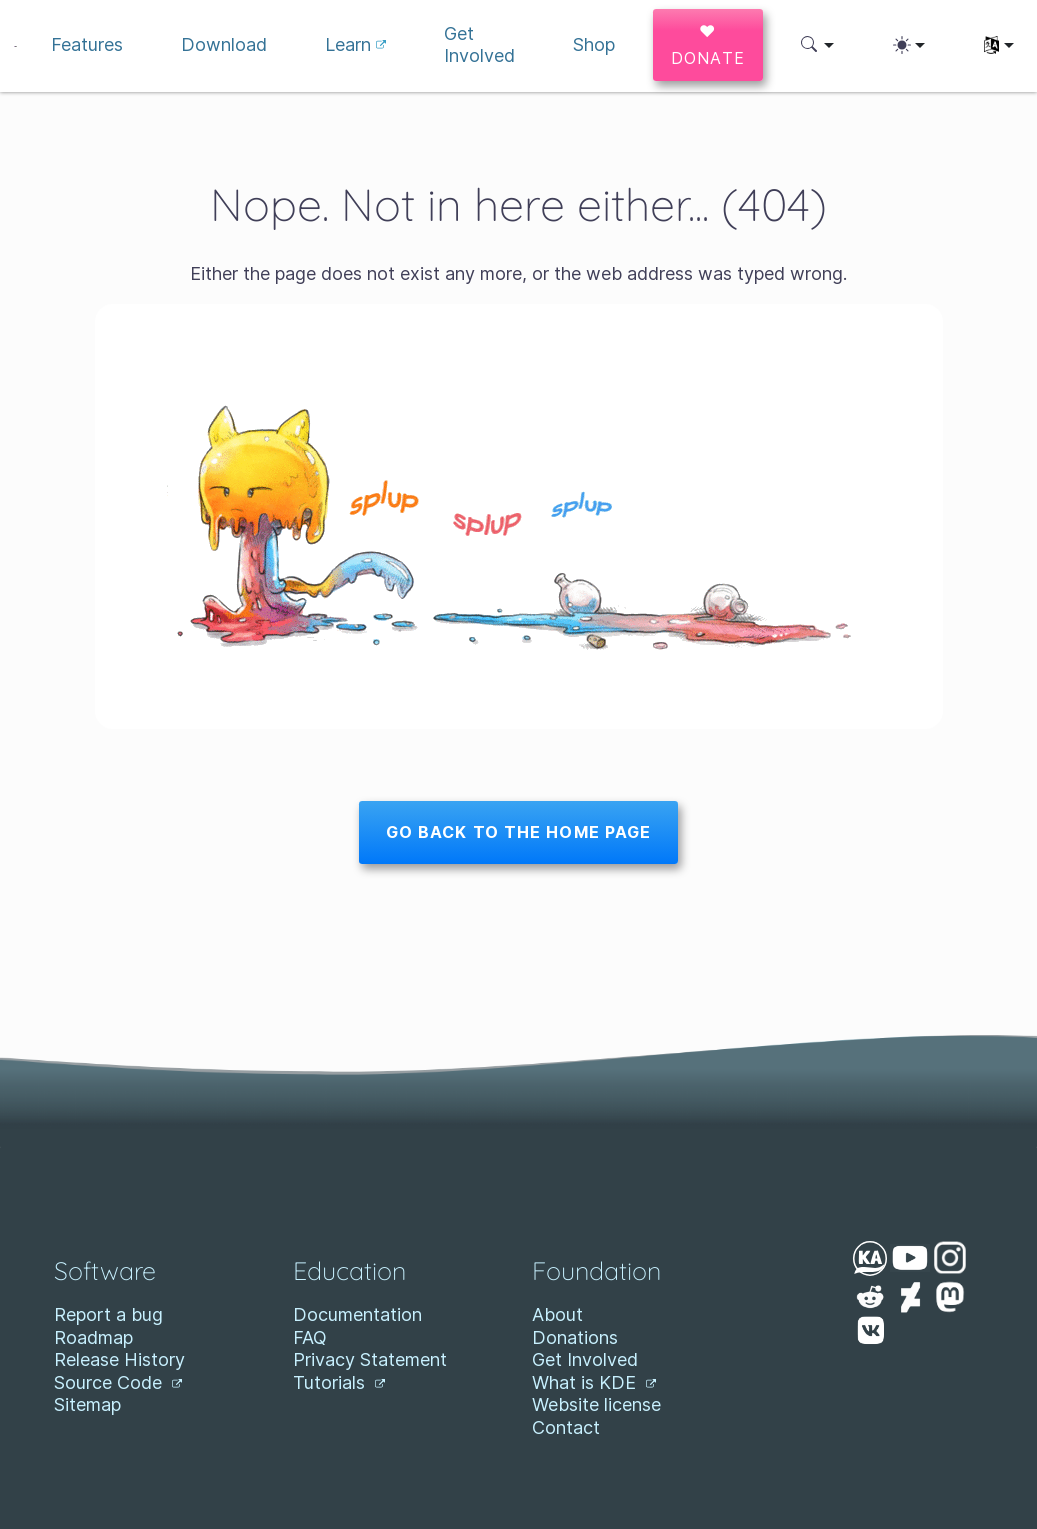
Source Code (118, 1382)
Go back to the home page (519, 832)
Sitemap (87, 1404)
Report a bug (108, 1314)
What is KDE (594, 1382)
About (557, 1314)
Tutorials (339, 1382)
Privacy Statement (370, 1359)
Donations (575, 1337)
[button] (817, 45)
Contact (566, 1427)
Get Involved (585, 1359)
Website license (596, 1404)
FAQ (310, 1337)
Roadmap (93, 1337)
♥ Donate (708, 44)
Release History (119, 1359)
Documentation (357, 1314)
